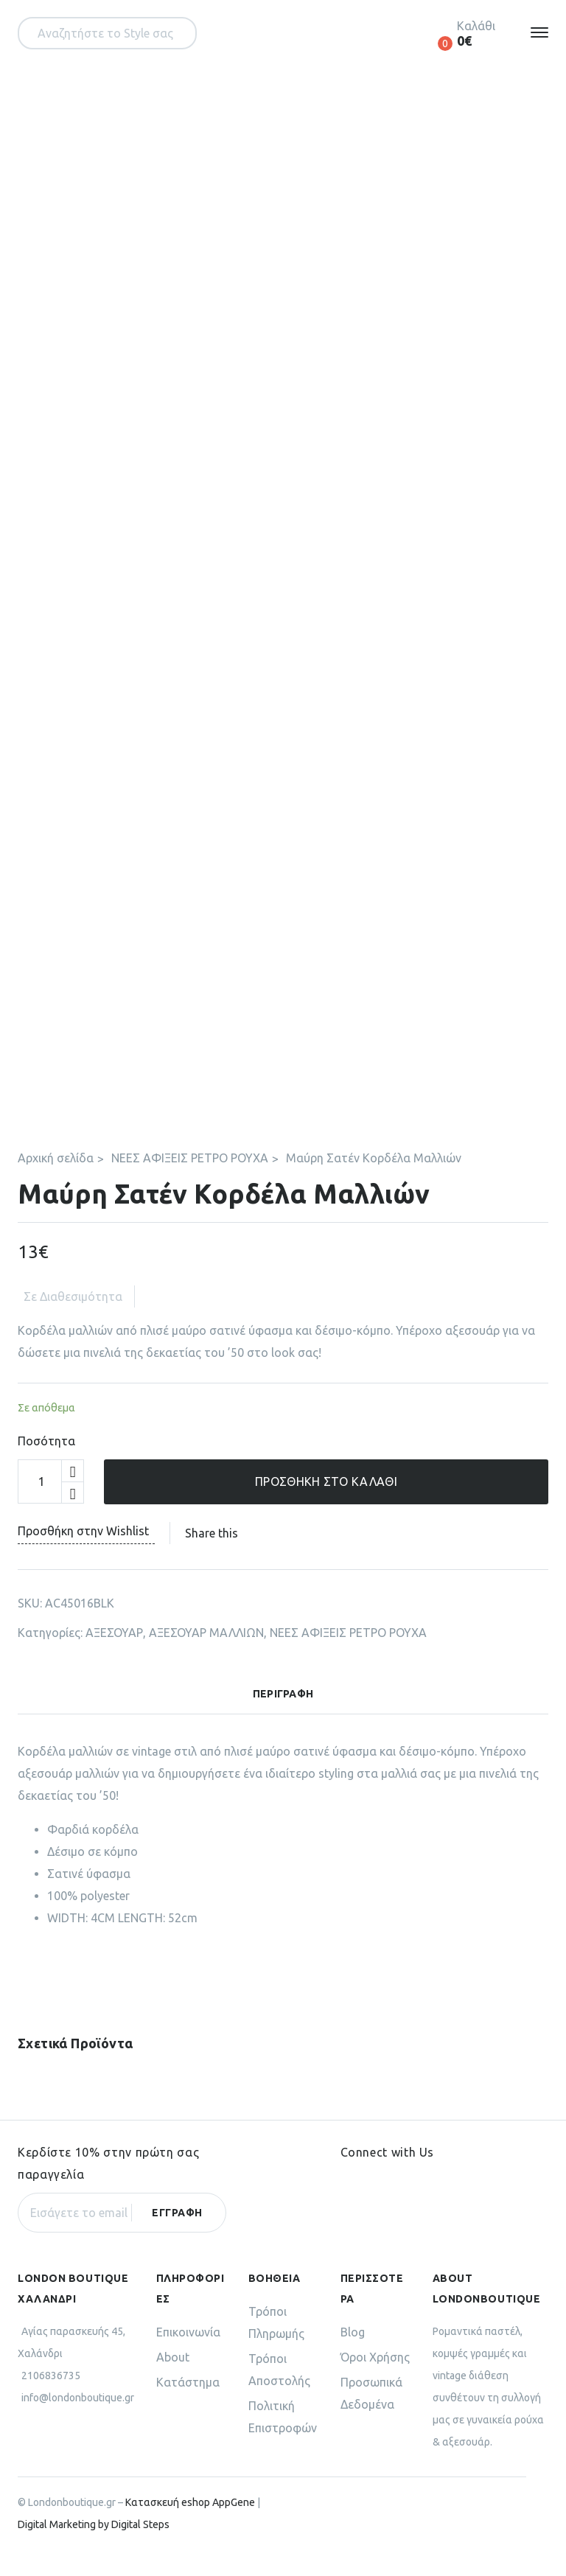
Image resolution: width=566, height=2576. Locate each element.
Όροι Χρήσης (375, 2379)
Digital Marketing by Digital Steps (94, 2546)
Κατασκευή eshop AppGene (190, 2524)
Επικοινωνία (188, 2354)
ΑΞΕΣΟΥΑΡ (114, 1654)
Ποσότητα (46, 1463)
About (172, 2379)
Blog (352, 2354)
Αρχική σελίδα (56, 1180)
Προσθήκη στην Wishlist (86, 1553)
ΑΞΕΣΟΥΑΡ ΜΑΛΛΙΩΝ (206, 1654)
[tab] (283, 1720)
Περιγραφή (283, 1716)
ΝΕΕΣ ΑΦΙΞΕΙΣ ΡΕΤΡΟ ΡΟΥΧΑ (189, 1180)
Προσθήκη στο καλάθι (326, 1503)
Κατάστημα (188, 2404)
